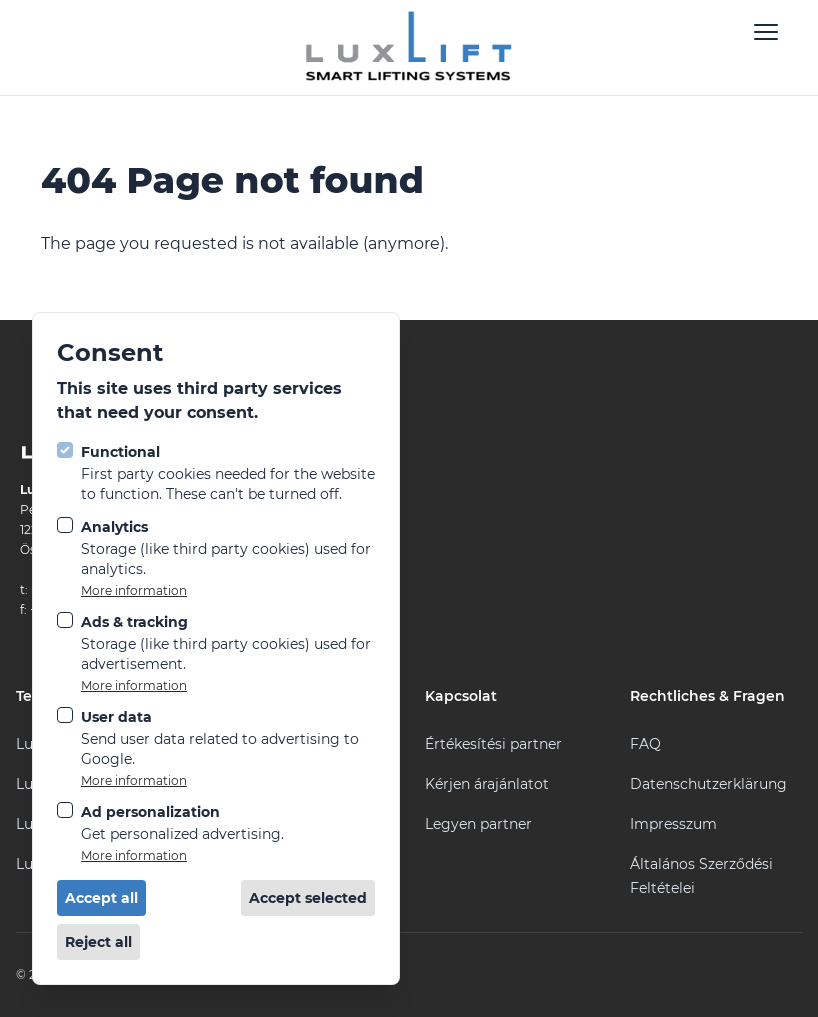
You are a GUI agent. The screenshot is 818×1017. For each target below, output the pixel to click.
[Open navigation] (766, 32)
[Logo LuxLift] (409, 47)
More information (134, 590)
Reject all (98, 942)
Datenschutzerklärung (708, 784)
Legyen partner (478, 824)
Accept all (101, 898)
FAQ (645, 744)
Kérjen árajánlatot (487, 784)
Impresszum (673, 824)
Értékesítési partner (493, 744)
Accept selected (308, 898)
